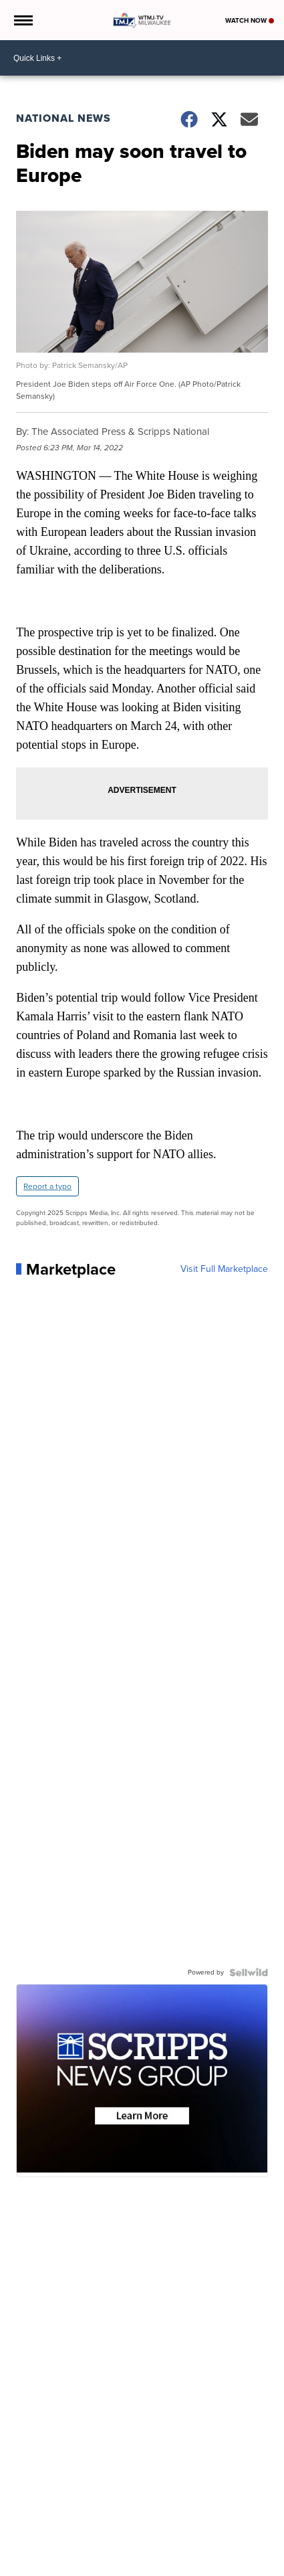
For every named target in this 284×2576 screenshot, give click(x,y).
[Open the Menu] (22, 20)
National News (63, 118)
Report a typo (47, 1186)
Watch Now (249, 20)
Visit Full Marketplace (224, 1269)
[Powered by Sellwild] (248, 1972)
